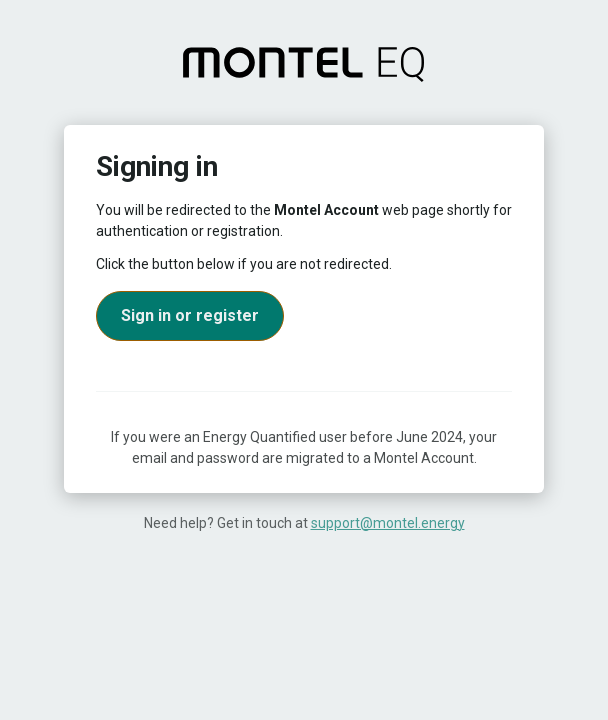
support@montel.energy (388, 523)
